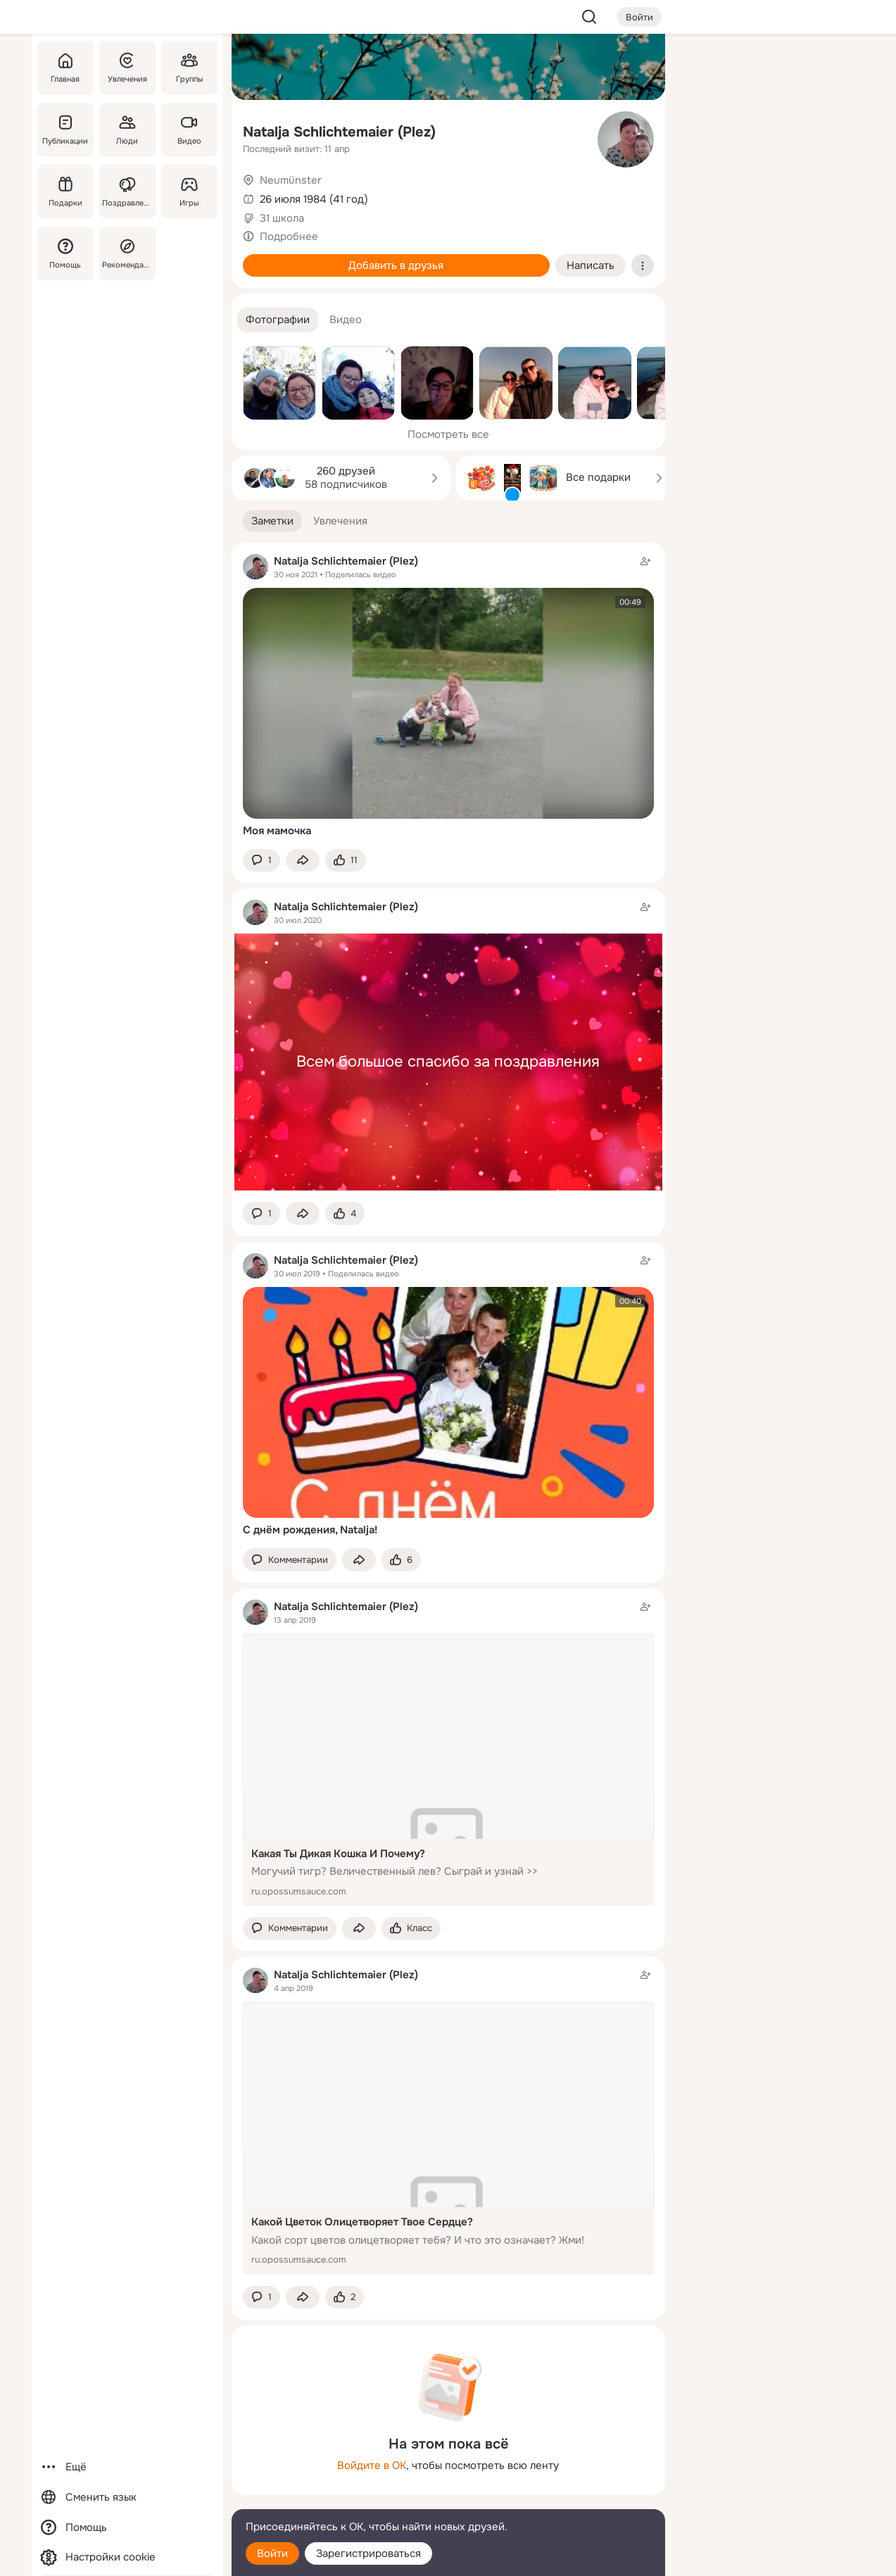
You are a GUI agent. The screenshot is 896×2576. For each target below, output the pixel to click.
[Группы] (189, 68)
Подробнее (289, 236)
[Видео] (189, 130)
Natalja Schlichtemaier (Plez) (339, 132)
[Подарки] (65, 191)
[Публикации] (65, 130)
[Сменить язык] (127, 2497)
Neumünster (291, 180)
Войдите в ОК (371, 2465)
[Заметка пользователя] (448, 1045)
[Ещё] (127, 2467)
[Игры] (189, 191)
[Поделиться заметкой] (303, 860)
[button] (277, 320)
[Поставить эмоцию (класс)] (345, 860)
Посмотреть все (448, 434)
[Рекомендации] (127, 253)
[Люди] (127, 130)
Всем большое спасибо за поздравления (448, 1062)
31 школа (282, 218)
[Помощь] (65, 253)
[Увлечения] (127, 68)
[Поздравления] (127, 191)
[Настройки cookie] (127, 2557)
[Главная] (65, 68)
